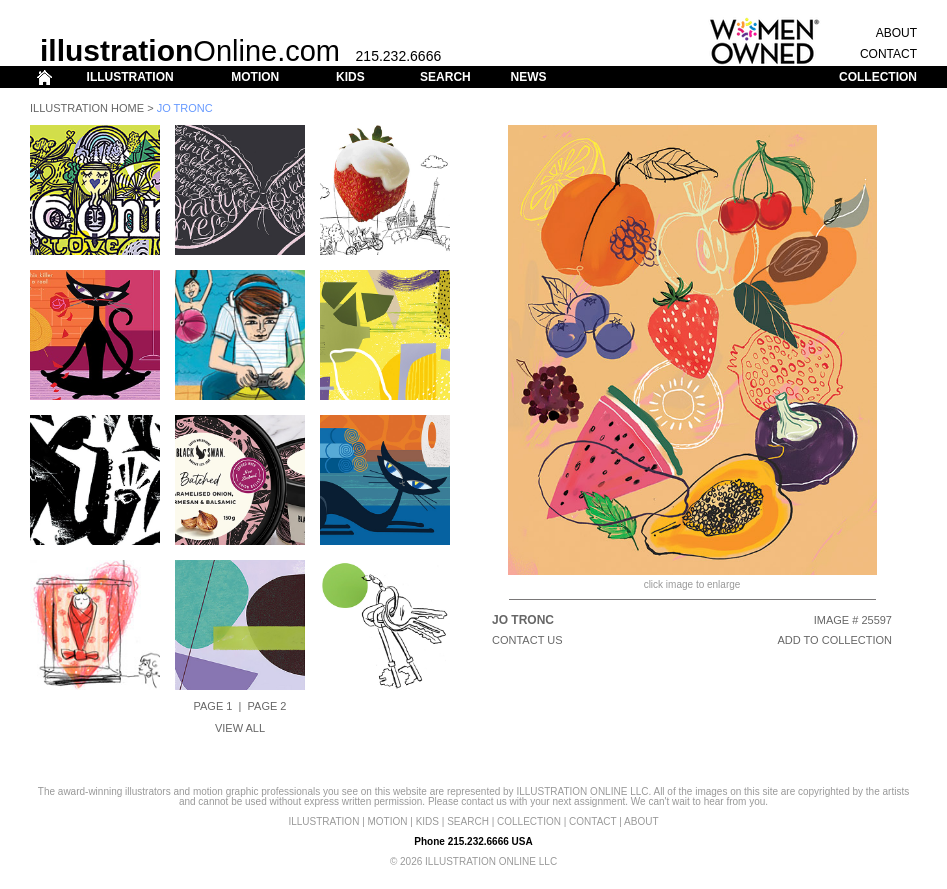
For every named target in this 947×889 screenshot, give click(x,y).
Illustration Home (87, 108)
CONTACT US (527, 640)
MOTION (255, 77)
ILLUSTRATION (130, 77)
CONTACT (888, 54)
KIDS (350, 77)
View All (240, 728)
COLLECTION (878, 77)
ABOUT (896, 33)
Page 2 (267, 706)
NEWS (528, 77)
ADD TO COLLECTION (834, 640)
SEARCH (445, 77)
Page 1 (213, 706)
